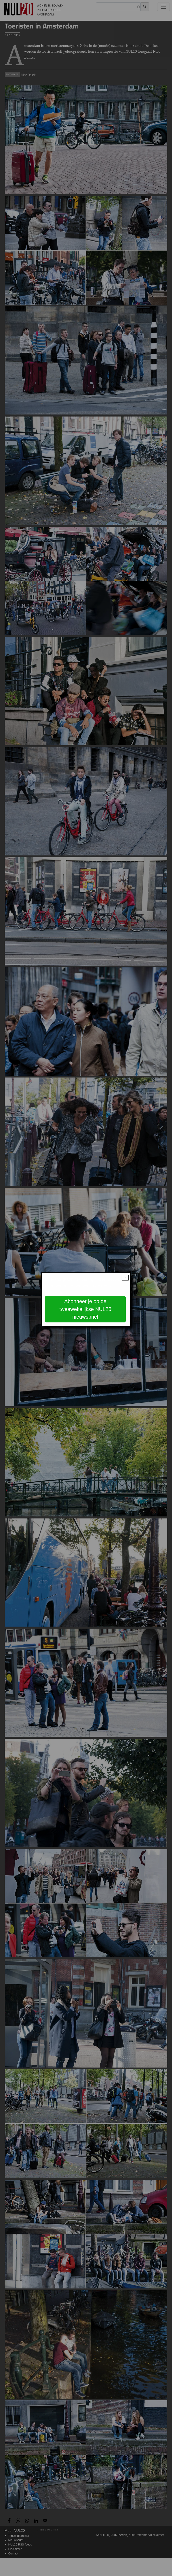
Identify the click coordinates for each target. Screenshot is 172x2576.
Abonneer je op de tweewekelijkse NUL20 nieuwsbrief (85, 1309)
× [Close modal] (125, 1277)
